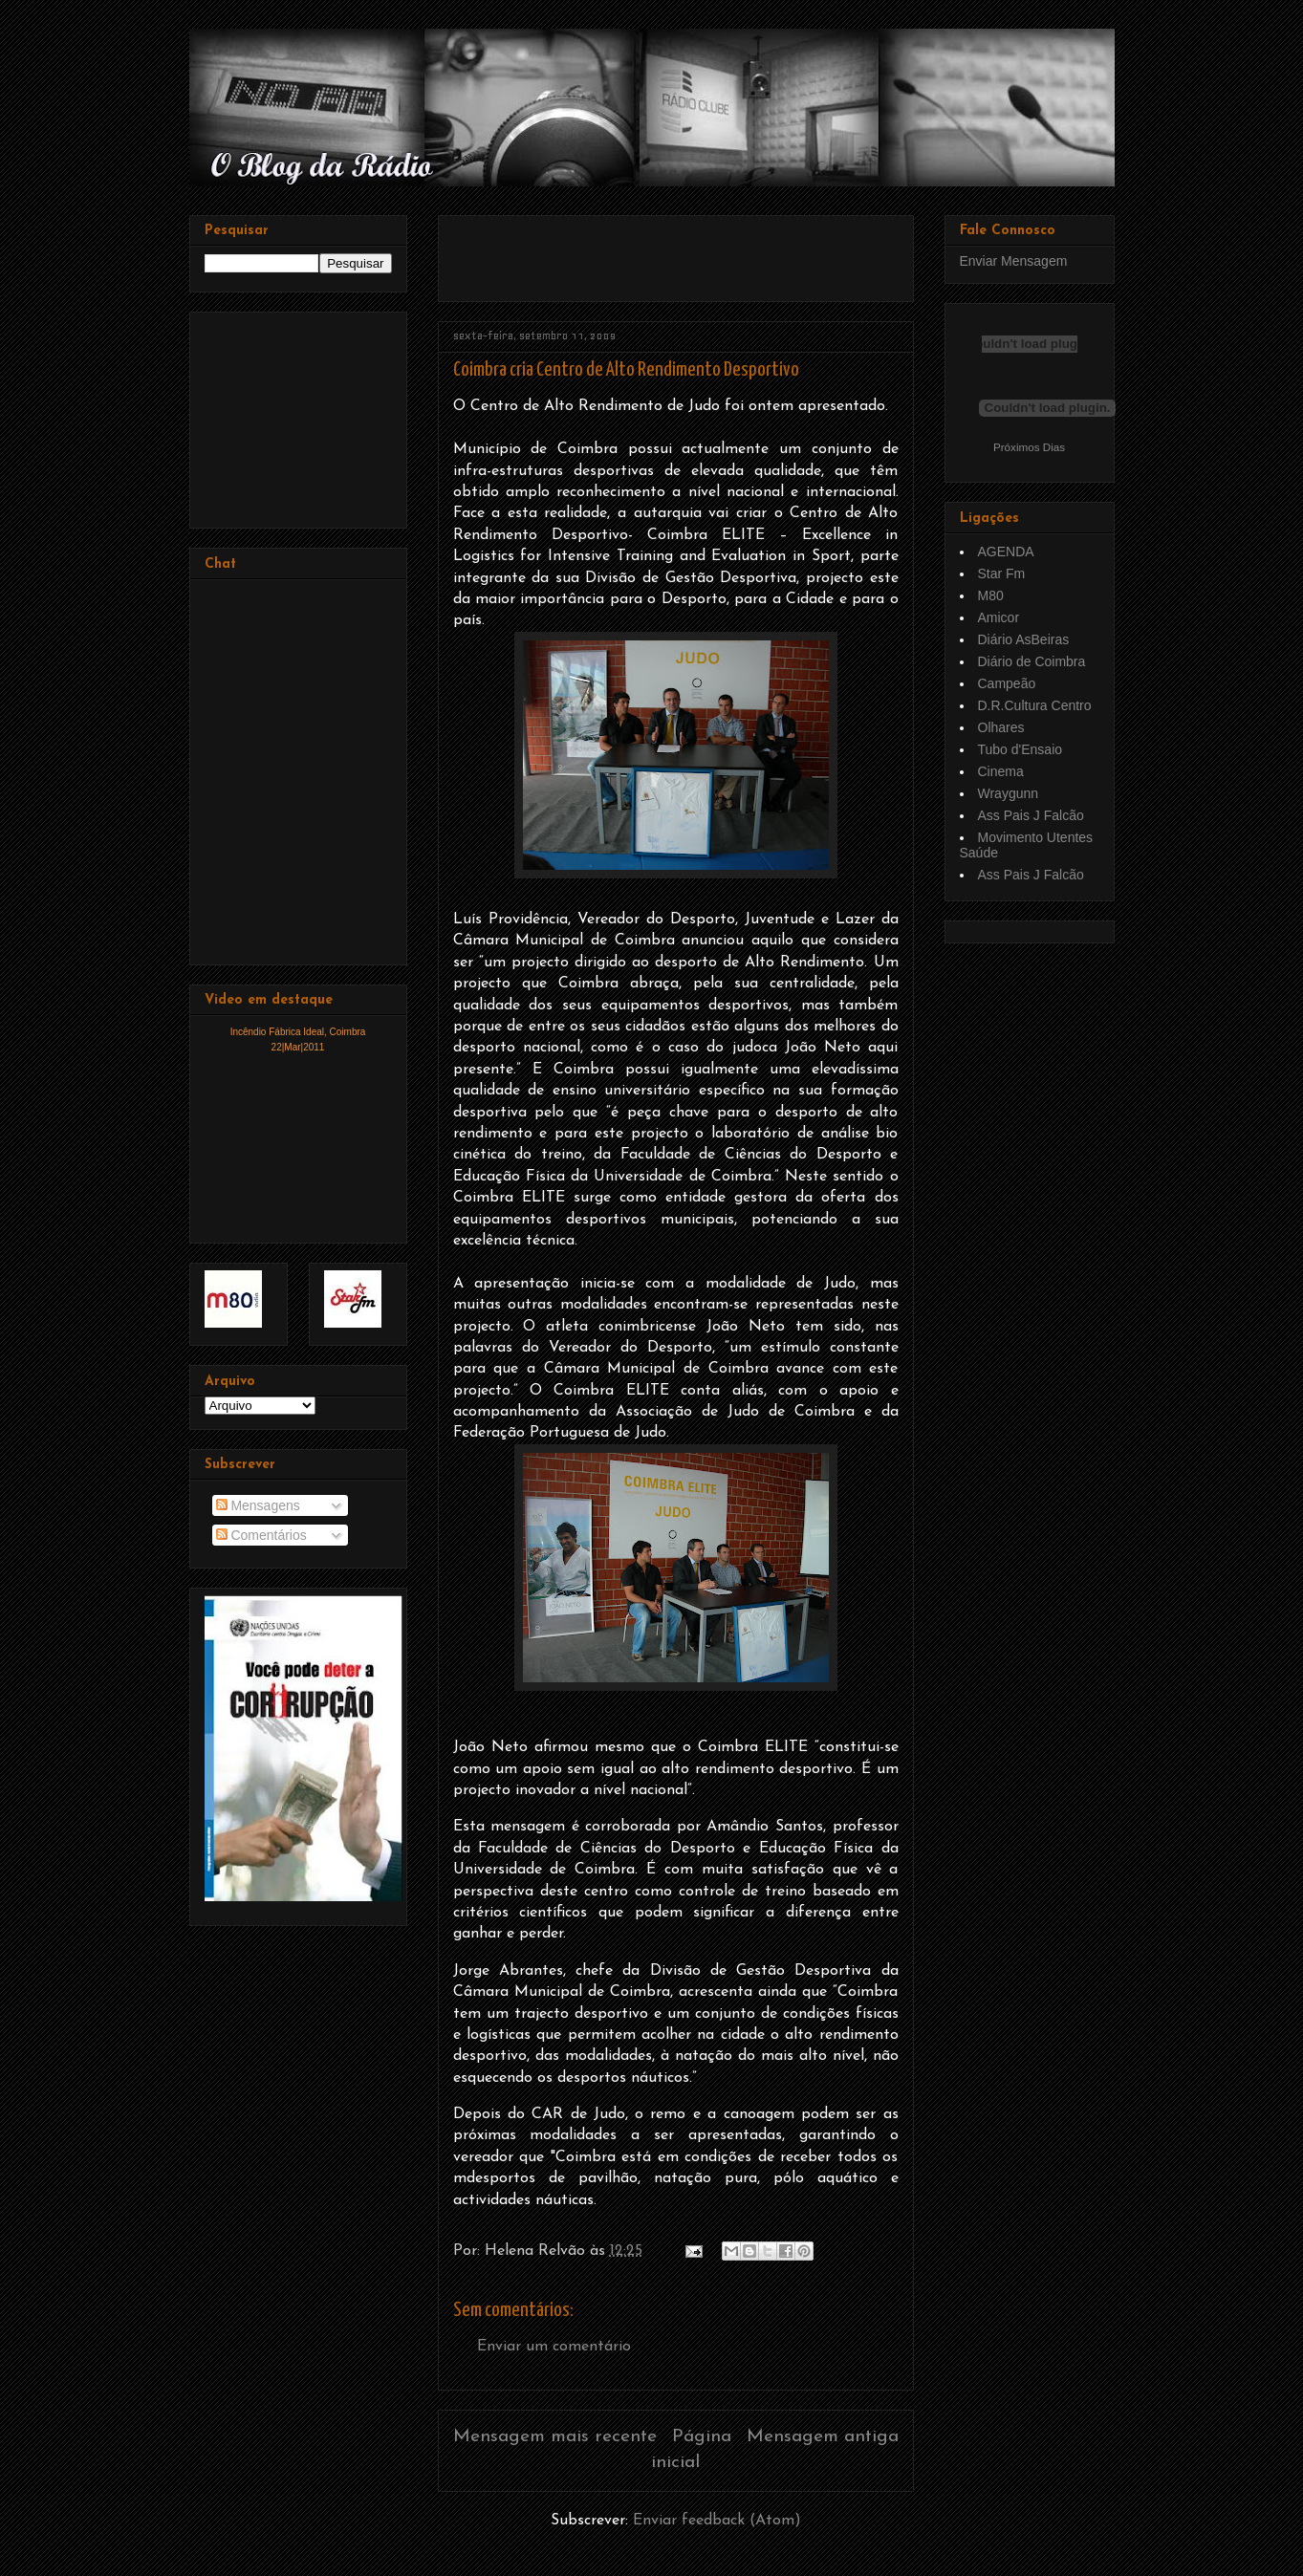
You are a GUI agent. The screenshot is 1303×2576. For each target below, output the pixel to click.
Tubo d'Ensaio (1020, 749)
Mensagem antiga (823, 2437)
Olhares (1001, 727)
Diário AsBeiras (1024, 639)
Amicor (999, 617)
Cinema (1001, 771)
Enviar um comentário (554, 2346)
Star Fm (1002, 573)
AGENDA (1006, 551)
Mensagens (258, 1505)
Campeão (1007, 683)
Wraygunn (1008, 793)
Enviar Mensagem (1014, 261)
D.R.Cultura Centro (1035, 705)
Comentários (261, 1535)
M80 (991, 595)
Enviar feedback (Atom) (717, 2520)
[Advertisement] (677, 251)
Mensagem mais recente (555, 2437)
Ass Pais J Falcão (1031, 815)
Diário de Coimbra (1032, 661)
